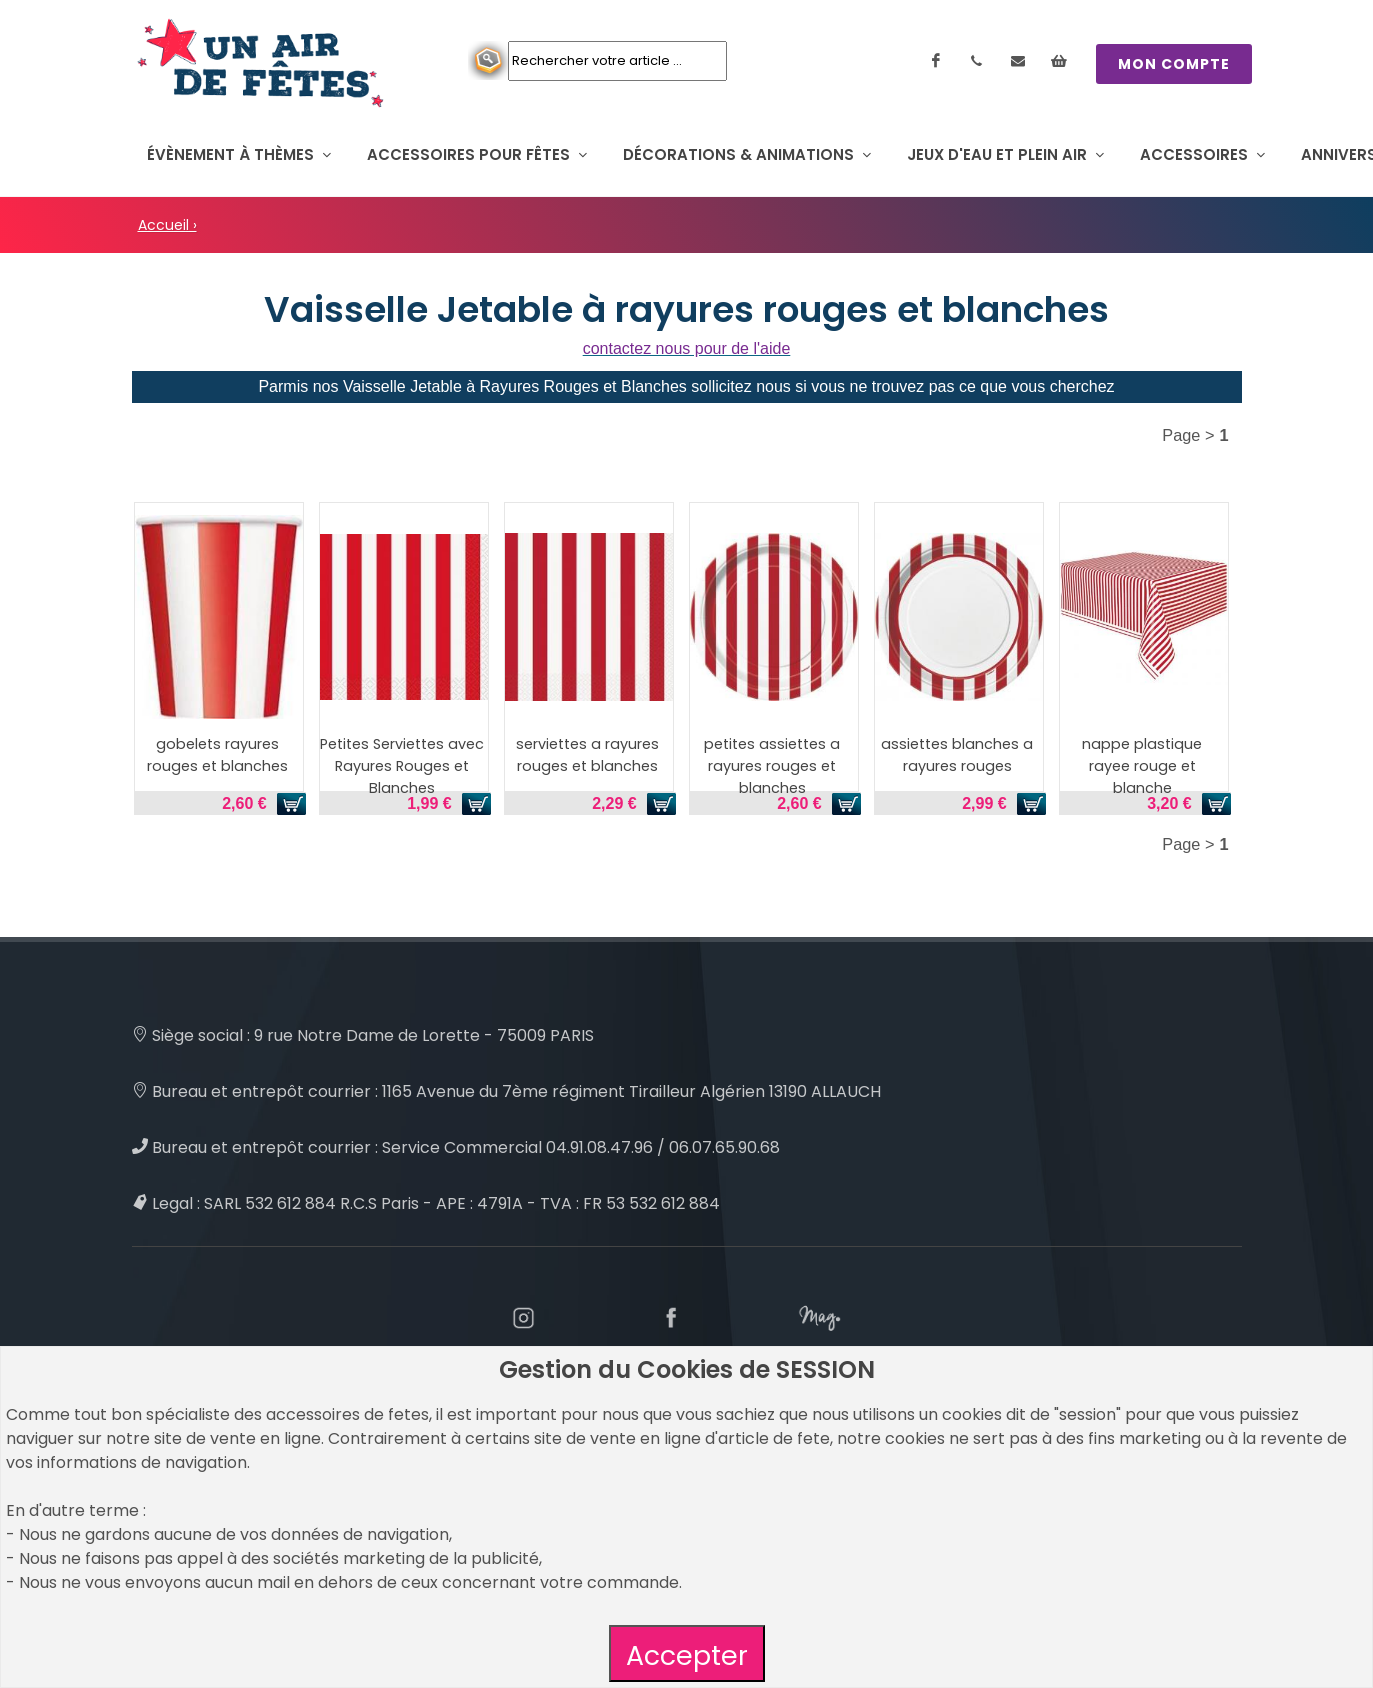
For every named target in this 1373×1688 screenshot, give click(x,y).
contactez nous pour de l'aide (687, 348)
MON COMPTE (1174, 64)
